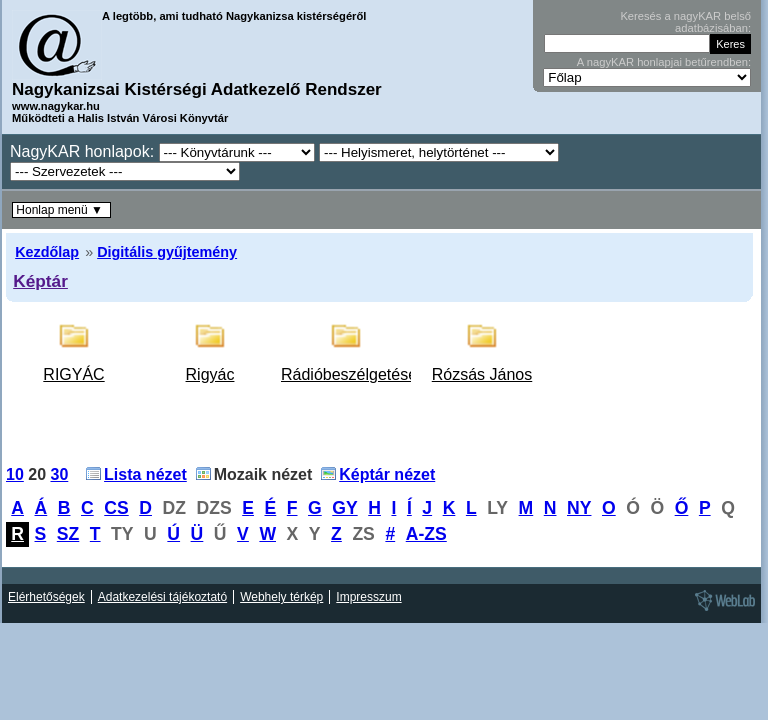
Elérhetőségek (46, 597)
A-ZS (426, 534)
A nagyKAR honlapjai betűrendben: (664, 62)
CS (116, 508)
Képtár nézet (387, 474)
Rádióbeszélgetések (353, 374)
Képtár (40, 281)
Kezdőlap (47, 252)
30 (60, 474)
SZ (68, 534)
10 (15, 474)
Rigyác (210, 374)
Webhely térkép (281, 597)
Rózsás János (482, 374)
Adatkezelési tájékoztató (162, 597)
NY (579, 508)
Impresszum (368, 597)
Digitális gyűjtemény (167, 252)
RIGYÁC (73, 374)
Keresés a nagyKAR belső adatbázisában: (685, 22)
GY (344, 508)
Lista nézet (145, 474)
